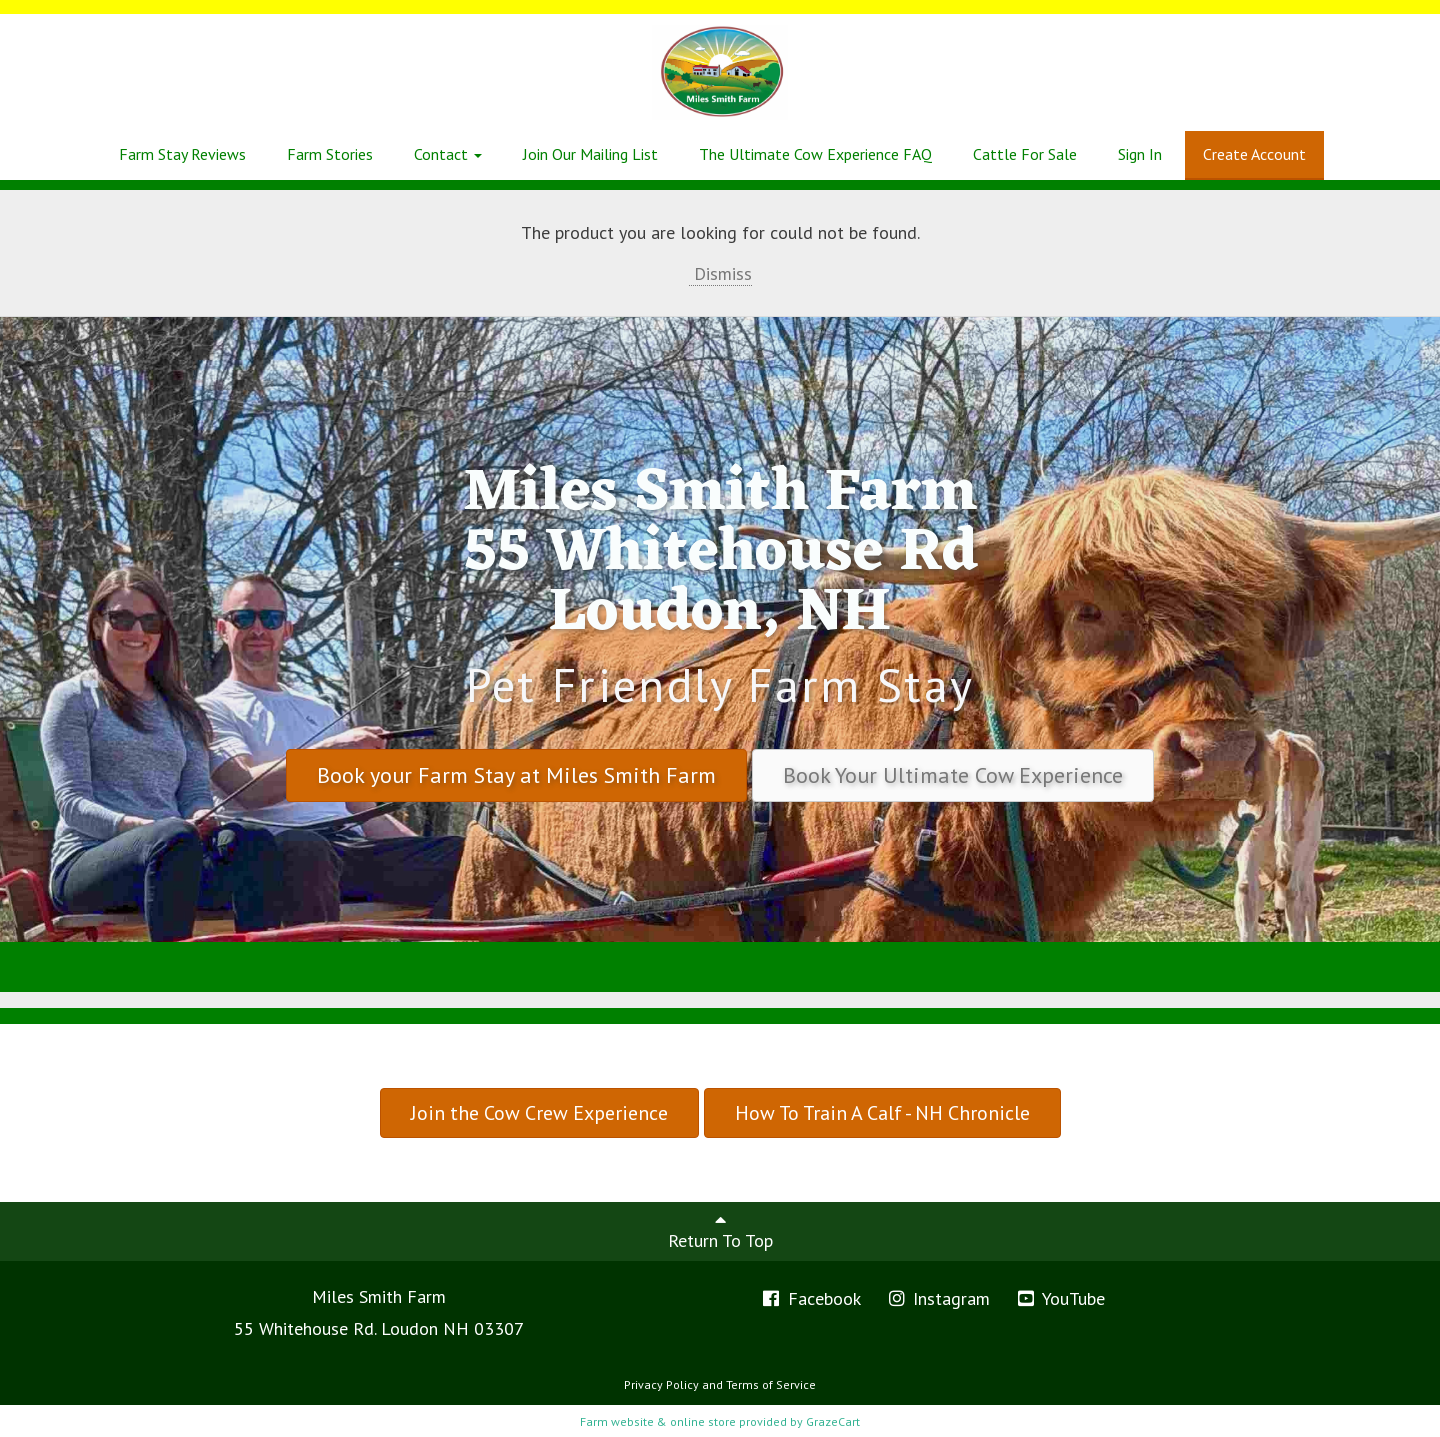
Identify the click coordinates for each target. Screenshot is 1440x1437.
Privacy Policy (661, 1384)
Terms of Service (771, 1384)
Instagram (938, 1298)
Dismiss (720, 273)
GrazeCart (833, 1421)
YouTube (1060, 1298)
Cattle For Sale (1025, 154)
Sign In (1140, 154)
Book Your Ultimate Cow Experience (953, 775)
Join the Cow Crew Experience (539, 1113)
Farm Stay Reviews (182, 154)
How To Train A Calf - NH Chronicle (882, 1113)
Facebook (810, 1298)
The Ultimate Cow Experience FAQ (815, 154)
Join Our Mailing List (590, 154)
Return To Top (720, 1231)
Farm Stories (330, 154)
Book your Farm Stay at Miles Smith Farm (516, 775)
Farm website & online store (658, 1421)
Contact (448, 154)
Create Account (1254, 154)
